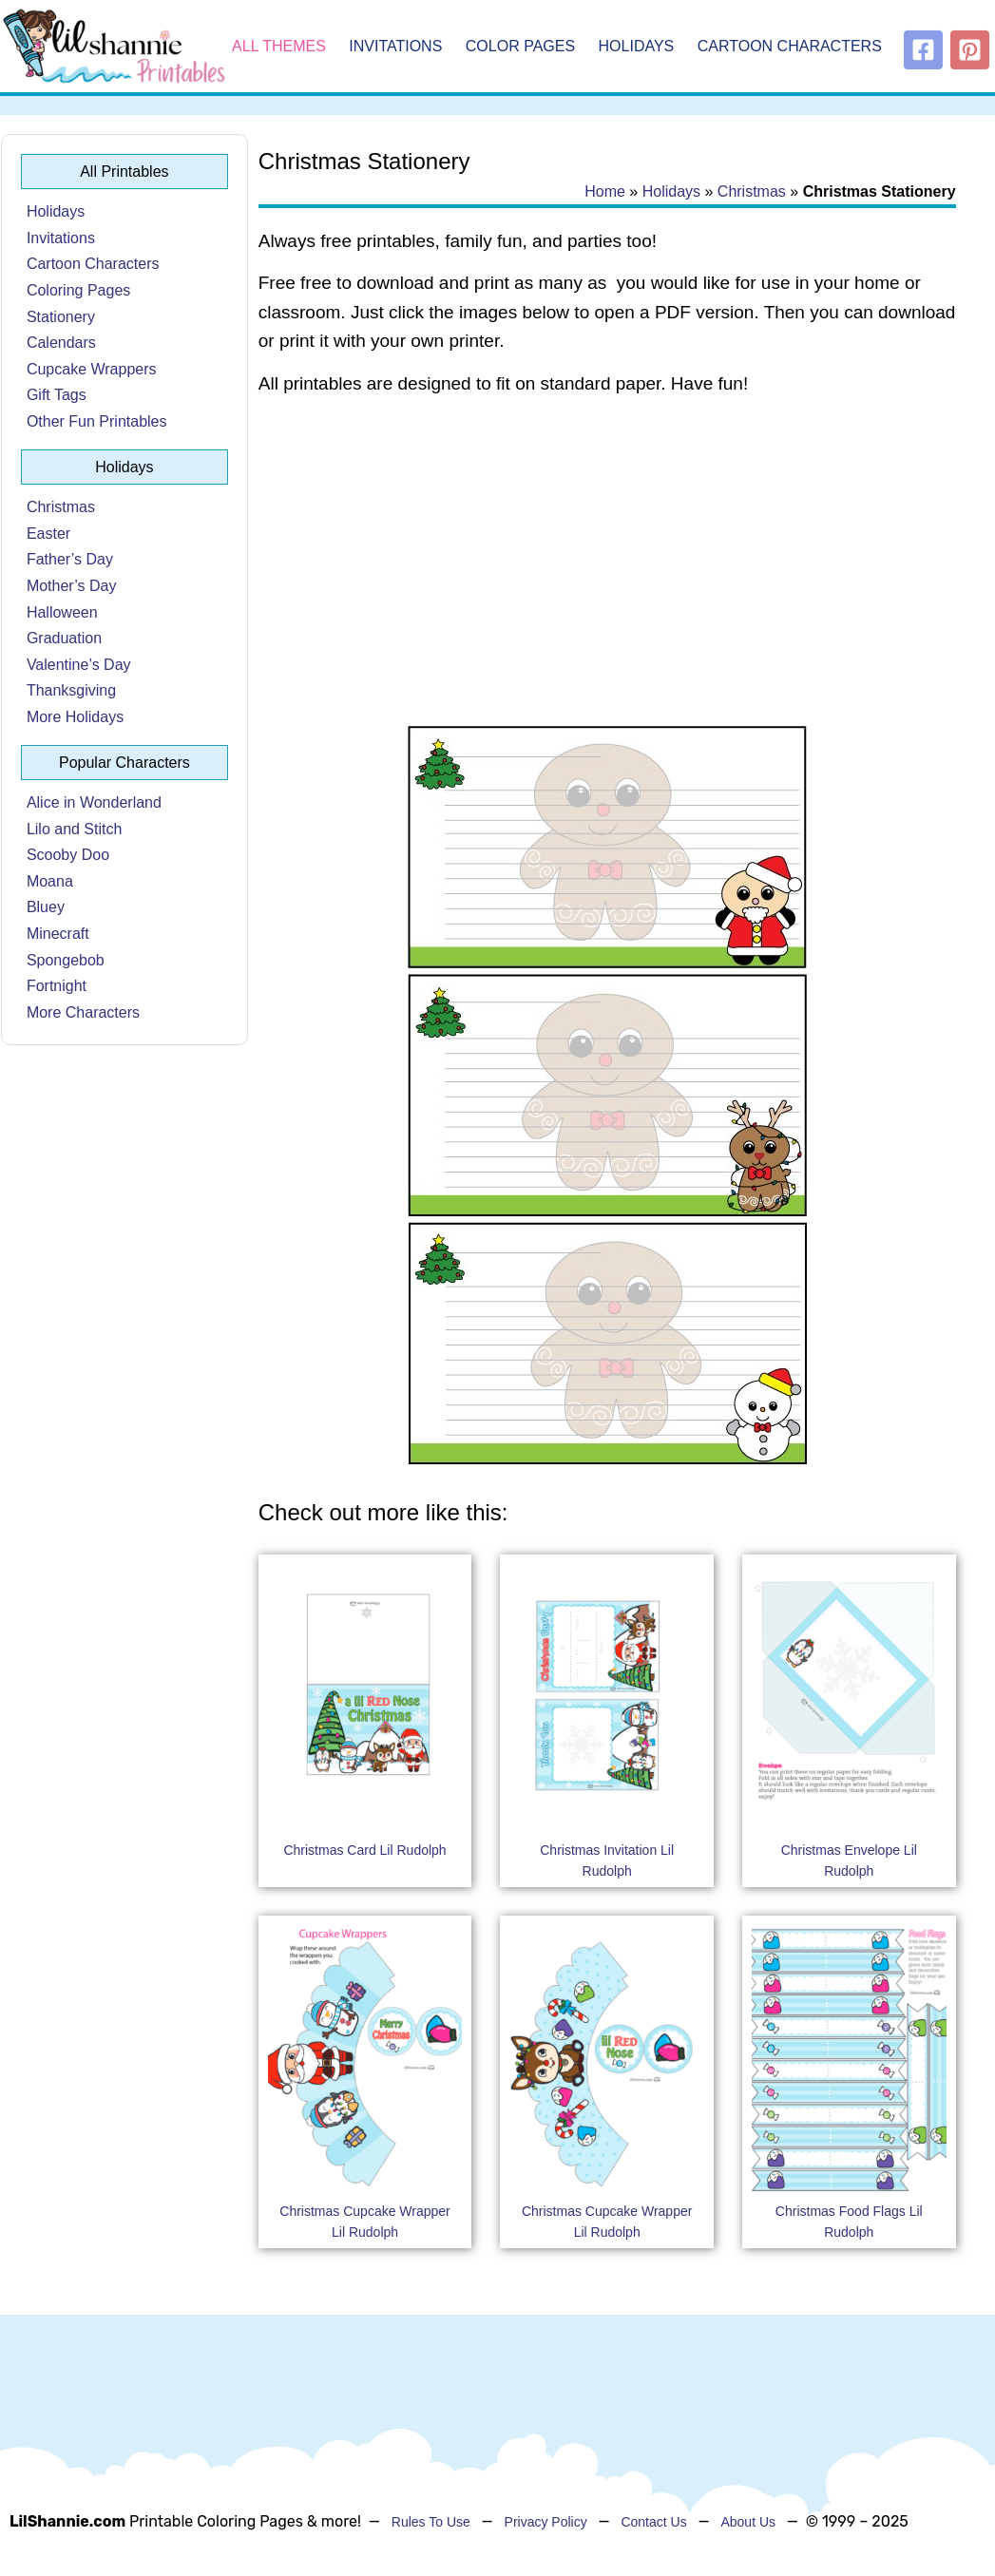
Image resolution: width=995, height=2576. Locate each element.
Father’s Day (70, 559)
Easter (48, 533)
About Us (747, 2521)
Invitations (395, 46)
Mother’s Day (72, 586)
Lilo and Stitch (75, 829)
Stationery (61, 317)
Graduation (64, 638)
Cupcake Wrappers (92, 369)
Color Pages (520, 46)
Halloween (62, 612)
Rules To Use (431, 2521)
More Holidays (75, 717)
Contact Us (653, 2521)
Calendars (61, 342)
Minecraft (58, 933)
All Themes (279, 46)
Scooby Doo (68, 855)
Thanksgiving (71, 690)
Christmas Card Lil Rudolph (364, 1850)
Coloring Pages (78, 290)
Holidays (637, 46)
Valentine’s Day (79, 665)
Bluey (46, 907)
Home (604, 191)
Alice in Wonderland (94, 802)
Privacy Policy (546, 2521)
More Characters (83, 1012)
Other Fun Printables (97, 421)
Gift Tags (56, 395)
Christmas (61, 507)
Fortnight (56, 986)
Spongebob (66, 960)
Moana (50, 881)
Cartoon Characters (790, 46)
